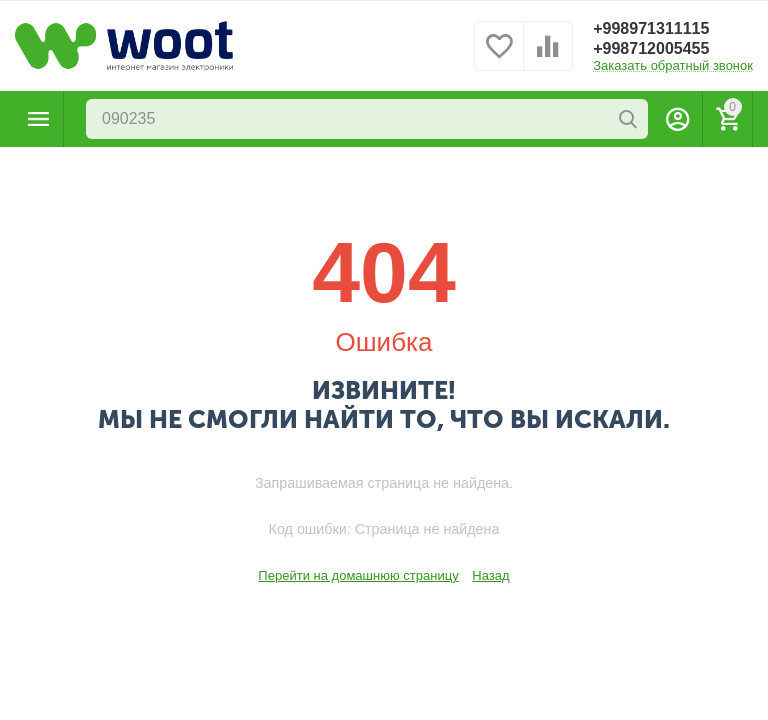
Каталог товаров (39, 119)
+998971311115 (651, 28)
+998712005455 (651, 48)
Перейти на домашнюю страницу (358, 575)
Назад (490, 575)
